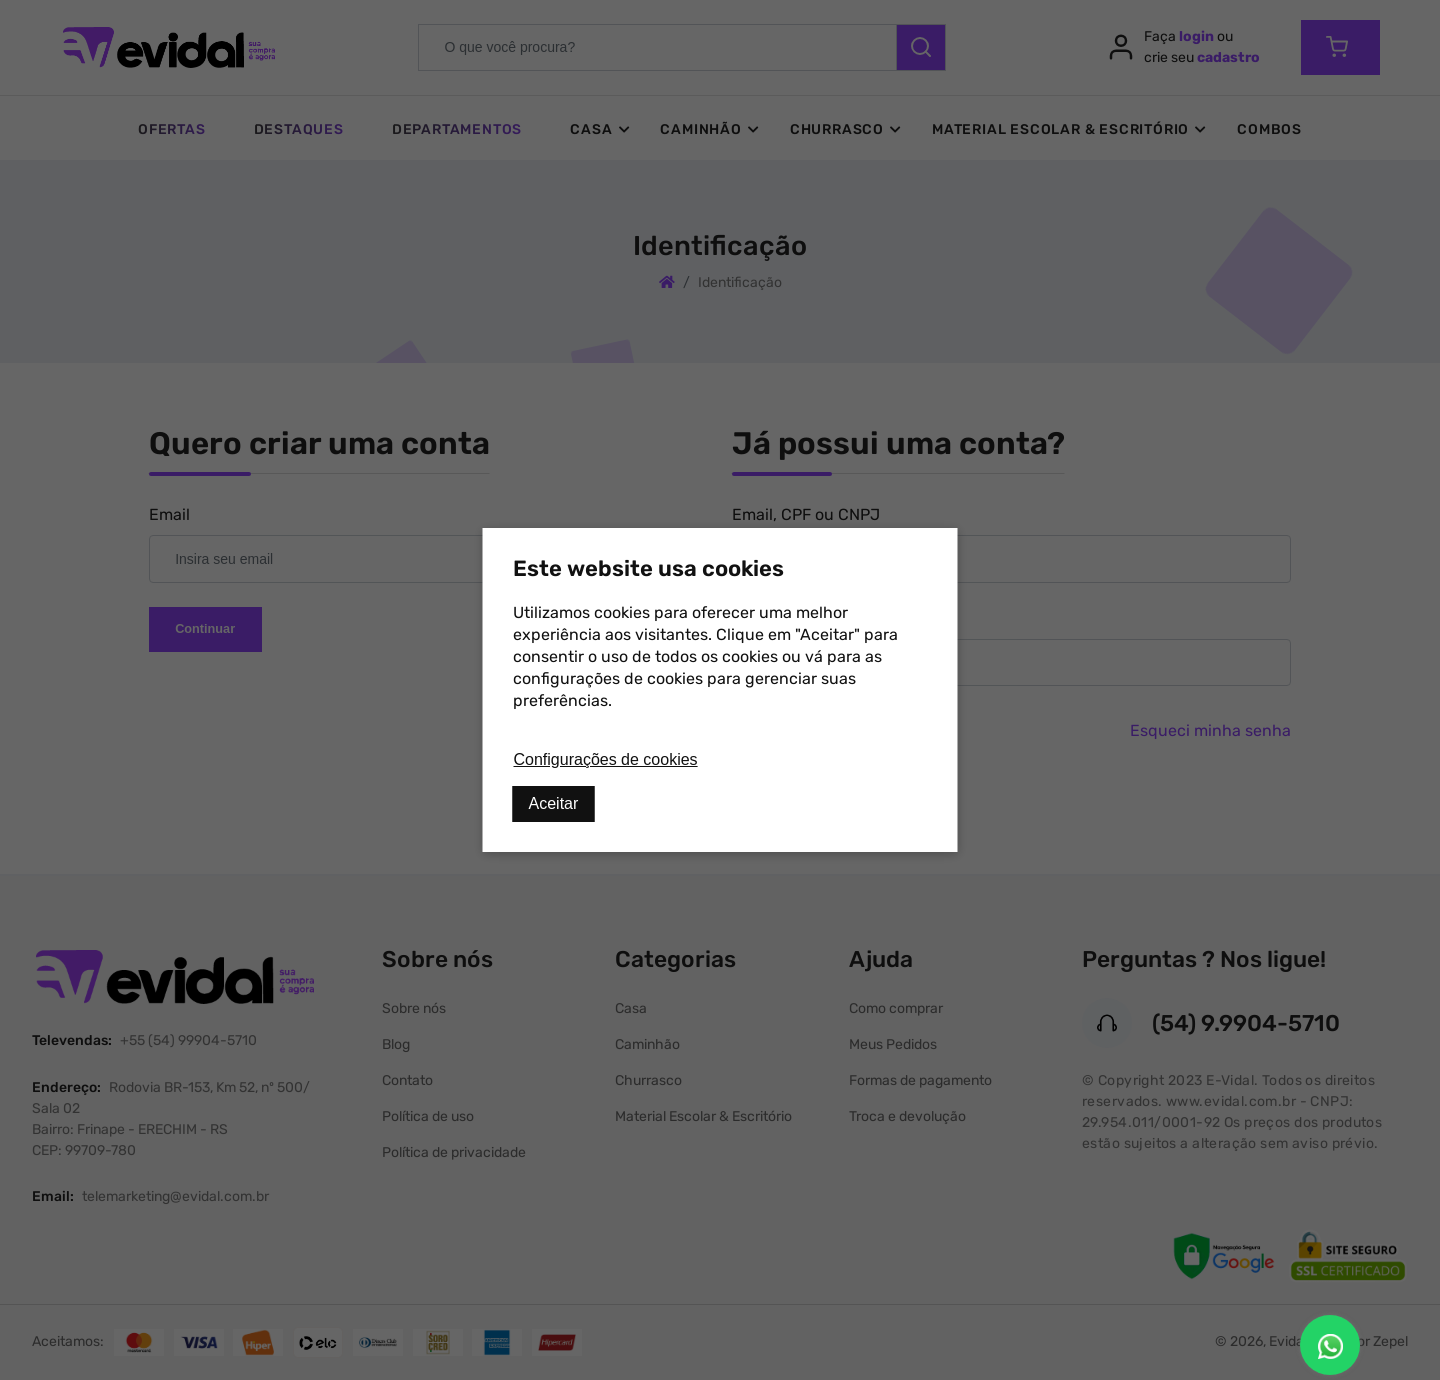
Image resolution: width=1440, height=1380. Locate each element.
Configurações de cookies (606, 759)
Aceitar (554, 803)
